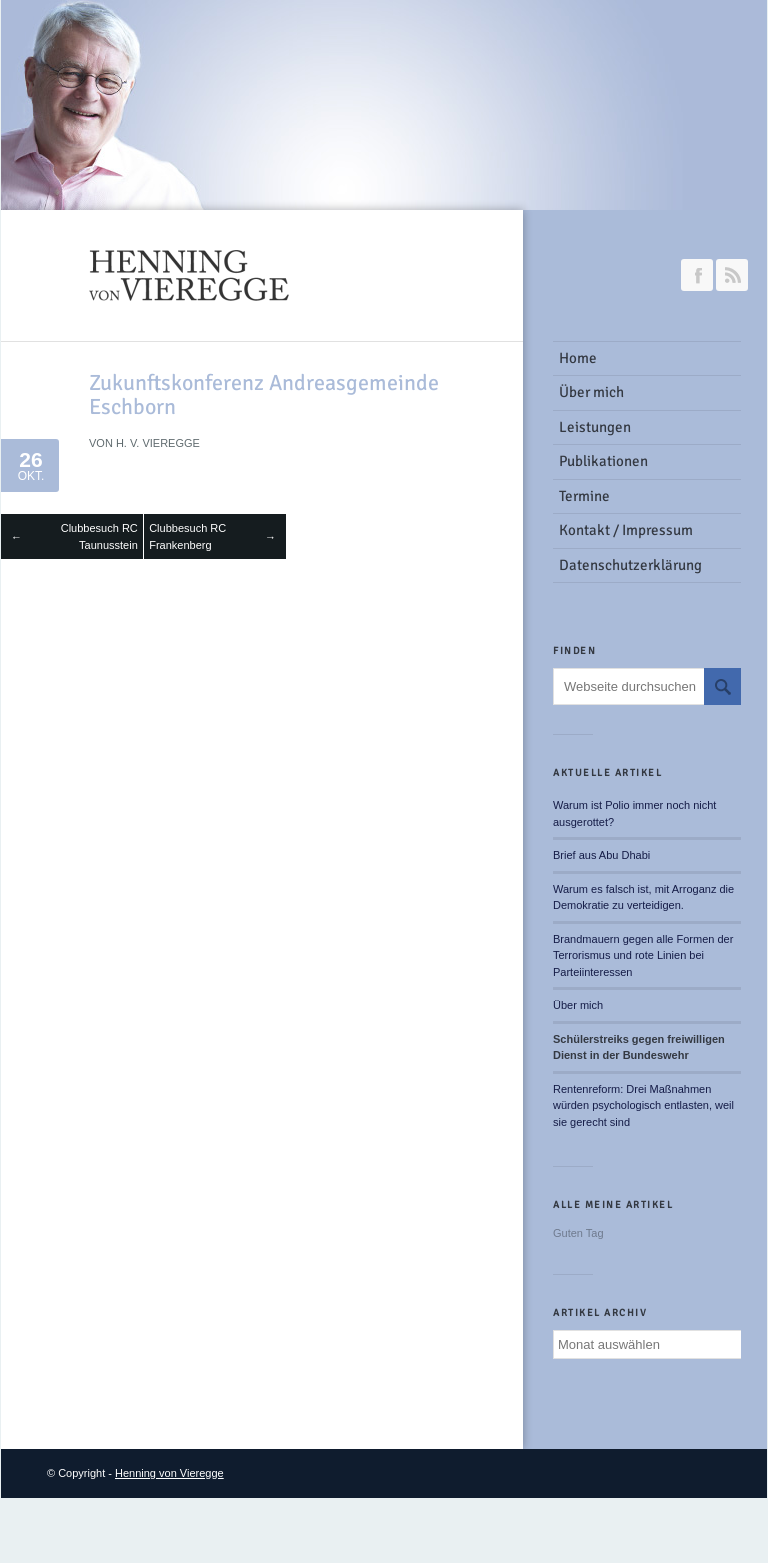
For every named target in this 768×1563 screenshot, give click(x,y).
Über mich (578, 1005)
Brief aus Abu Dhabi (601, 855)
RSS (732, 275)
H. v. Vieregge (158, 443)
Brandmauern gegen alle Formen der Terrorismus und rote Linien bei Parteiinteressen (643, 955)
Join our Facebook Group (697, 275)
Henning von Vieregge (169, 1473)
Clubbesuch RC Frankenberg (187, 536)
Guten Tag (578, 1233)
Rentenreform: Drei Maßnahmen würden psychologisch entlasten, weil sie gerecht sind (643, 1105)
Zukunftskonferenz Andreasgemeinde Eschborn (264, 394)
